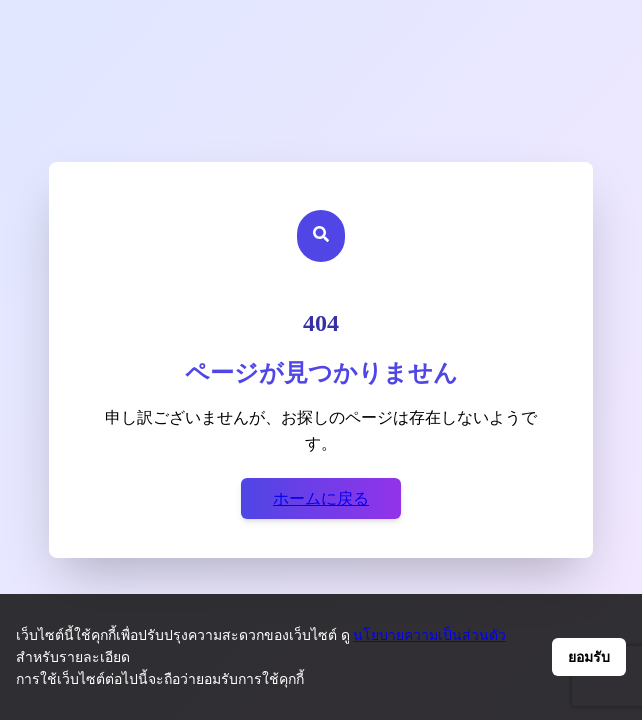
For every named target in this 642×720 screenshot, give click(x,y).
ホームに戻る (321, 498)
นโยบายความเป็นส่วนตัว (429, 635)
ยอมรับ (589, 657)
